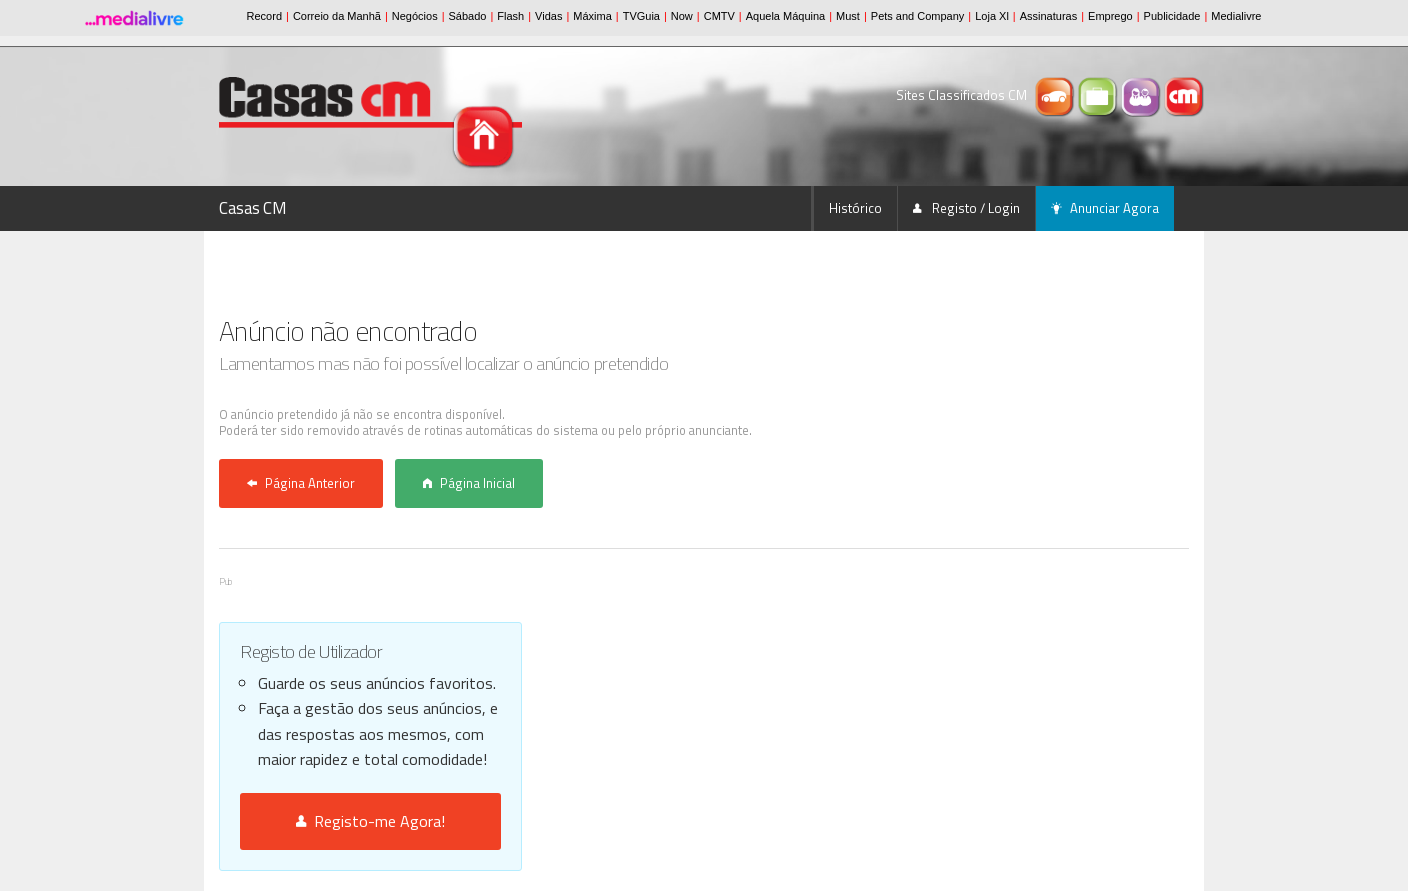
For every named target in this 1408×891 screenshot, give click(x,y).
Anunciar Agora (1105, 208)
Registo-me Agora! (370, 821)
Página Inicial (469, 483)
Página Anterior (301, 483)
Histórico (855, 208)
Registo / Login (966, 208)
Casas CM (253, 208)
